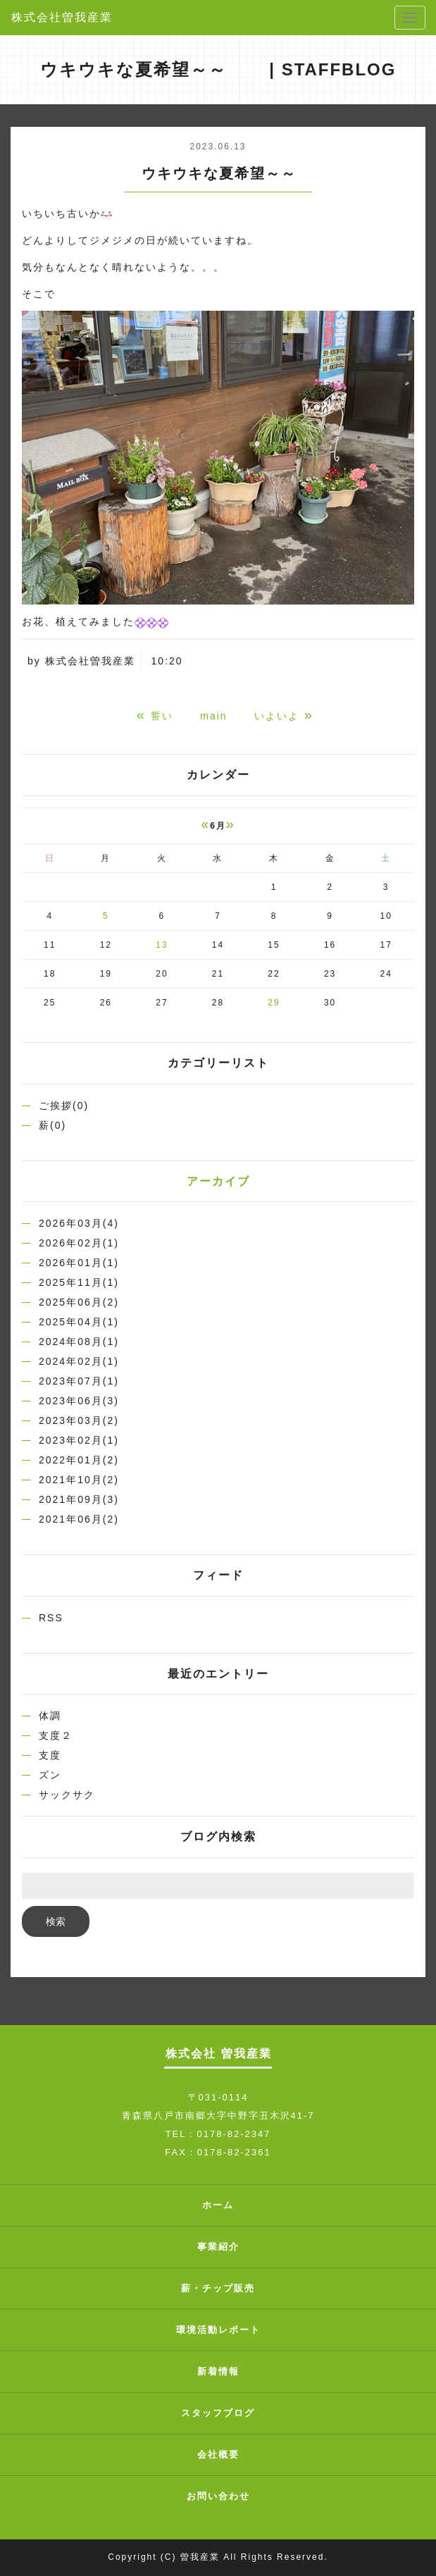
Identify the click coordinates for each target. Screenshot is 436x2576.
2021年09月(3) (79, 1499)
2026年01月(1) (79, 1262)
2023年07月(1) (79, 1381)
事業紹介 (218, 2246)
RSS (51, 1617)
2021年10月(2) (79, 1479)
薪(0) (52, 1125)
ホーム (218, 2205)
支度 (50, 1755)
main (213, 716)
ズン (50, 1775)
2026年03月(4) (79, 1223)
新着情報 (218, 2371)
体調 (50, 1715)
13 (162, 945)
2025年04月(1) (79, 1321)
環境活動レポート (218, 2329)
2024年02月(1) (79, 1361)
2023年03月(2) (79, 1420)
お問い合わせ (218, 2496)
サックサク (67, 1794)
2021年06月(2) (79, 1519)
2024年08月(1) (79, 1341)
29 (274, 1003)
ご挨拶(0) (64, 1105)
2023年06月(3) (79, 1400)
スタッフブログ (218, 2413)
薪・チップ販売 (218, 2288)
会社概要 (218, 2454)
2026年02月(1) (79, 1243)
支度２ (56, 1735)
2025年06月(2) (79, 1302)
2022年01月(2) (79, 1460)
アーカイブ (218, 1181)
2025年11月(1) (79, 1282)
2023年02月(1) (79, 1440)
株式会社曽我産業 (62, 17)
